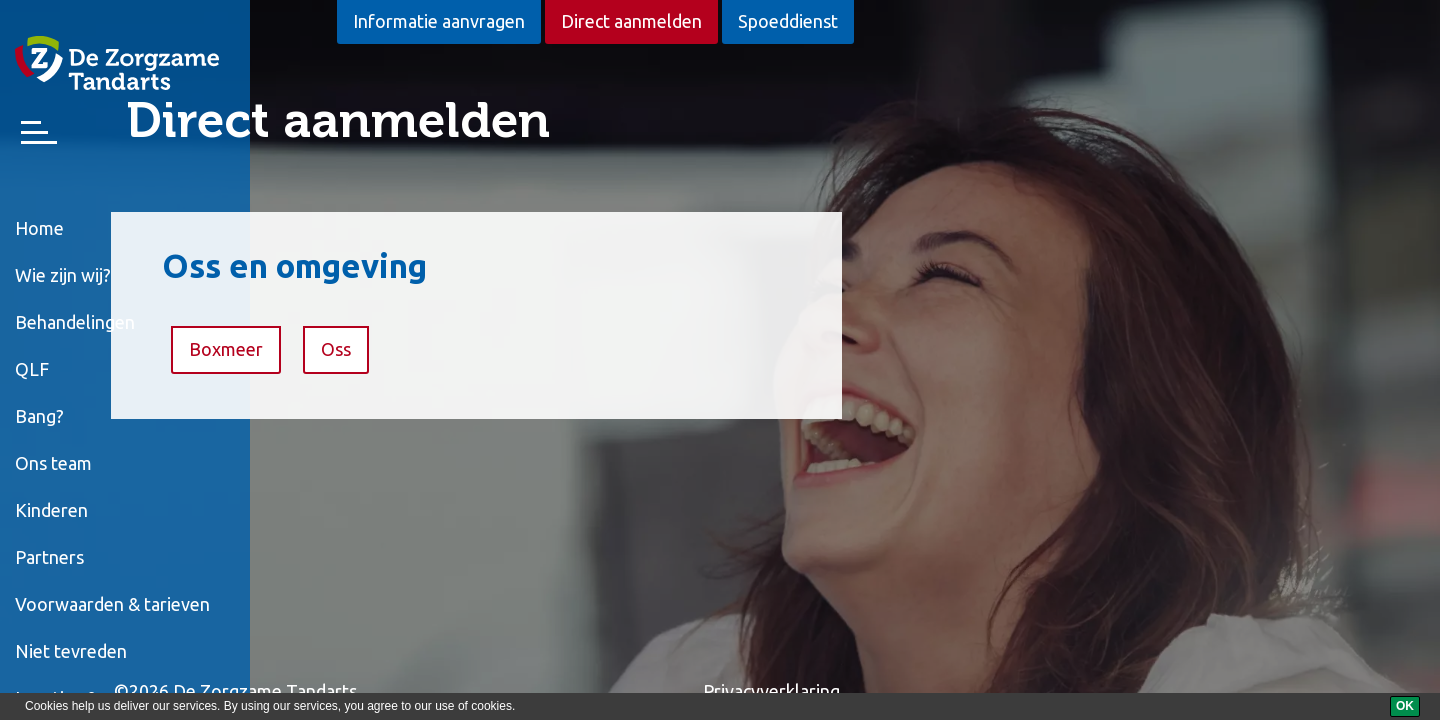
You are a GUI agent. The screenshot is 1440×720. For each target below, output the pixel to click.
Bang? (39, 416)
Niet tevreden (71, 651)
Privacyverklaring (983, 691)
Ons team (53, 463)
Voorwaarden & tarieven (112, 604)
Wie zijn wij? (63, 275)
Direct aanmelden (631, 21)
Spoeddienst (788, 21)
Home (39, 228)
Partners (49, 557)
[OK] (1405, 706)
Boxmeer (438, 349)
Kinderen (51, 510)
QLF (32, 369)
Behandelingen (75, 322)
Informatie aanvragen (439, 21)
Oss (548, 349)
